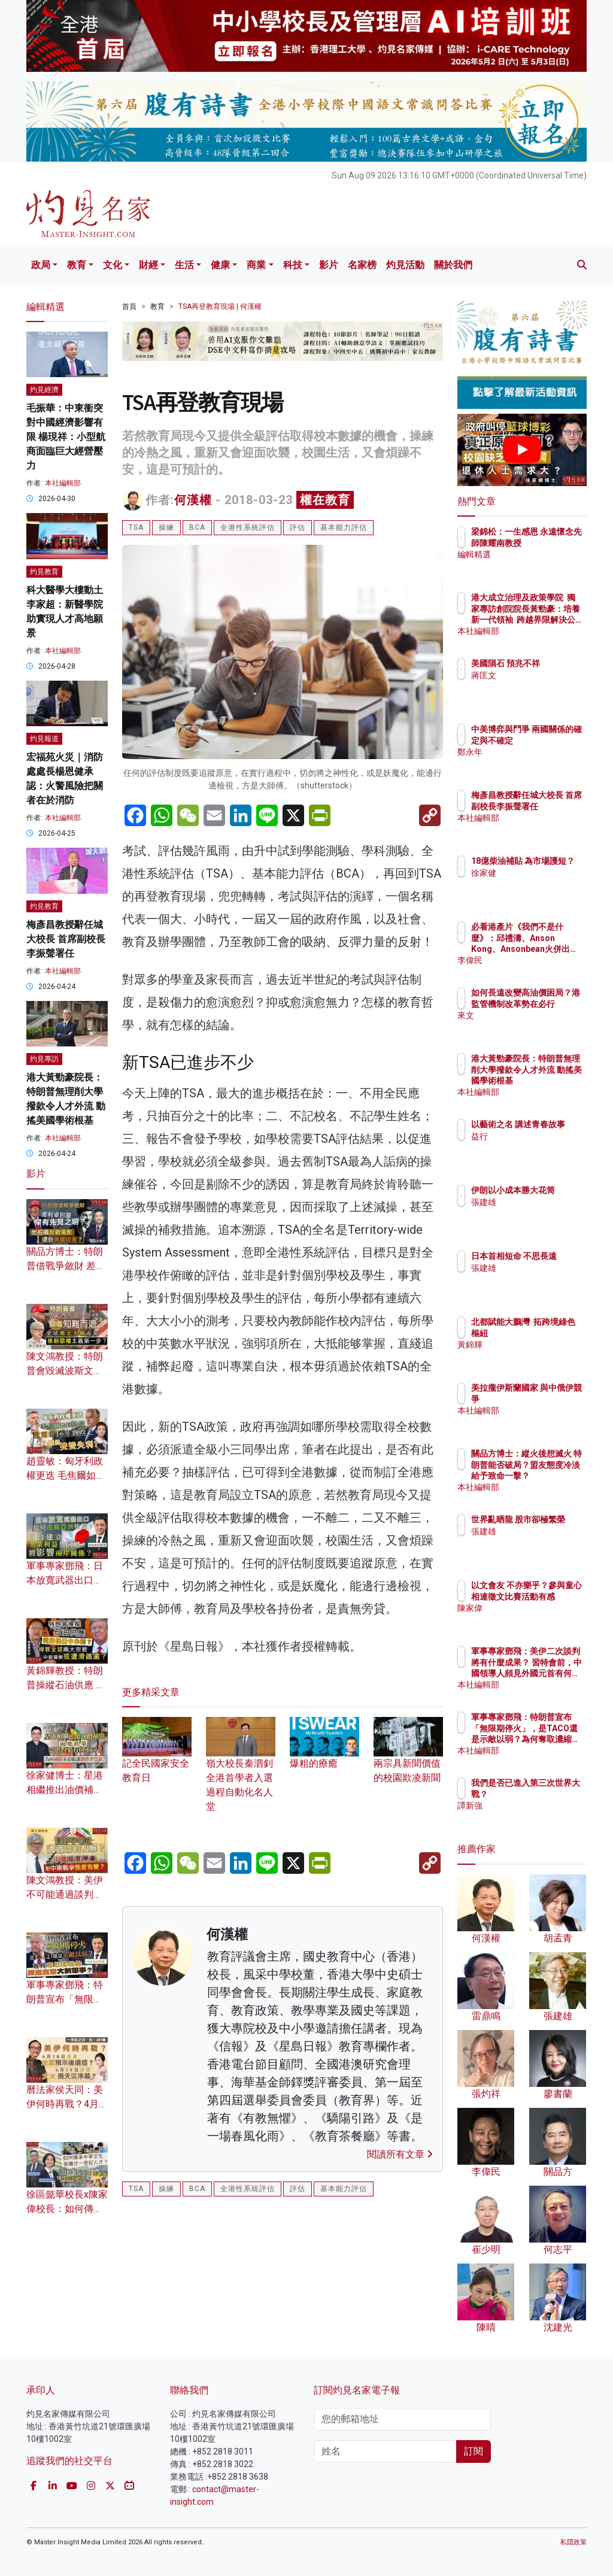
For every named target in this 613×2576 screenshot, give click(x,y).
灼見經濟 (44, 390)
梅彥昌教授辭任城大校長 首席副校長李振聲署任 (65, 939)
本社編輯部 (63, 483)
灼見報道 (44, 739)
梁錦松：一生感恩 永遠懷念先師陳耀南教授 (552, 542)
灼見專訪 (44, 1059)
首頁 (129, 306)
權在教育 (325, 500)
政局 (40, 265)
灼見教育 (44, 572)
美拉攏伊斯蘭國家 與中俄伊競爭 (552, 1398)
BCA (197, 527)
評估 (297, 527)
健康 (220, 265)
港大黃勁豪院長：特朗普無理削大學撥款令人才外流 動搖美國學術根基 (552, 1080)
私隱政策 (573, 2542)
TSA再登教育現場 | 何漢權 (220, 306)
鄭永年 (535, 762)
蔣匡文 (535, 686)
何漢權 (193, 500)
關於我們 (453, 265)
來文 (531, 1026)
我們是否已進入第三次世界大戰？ (552, 1793)
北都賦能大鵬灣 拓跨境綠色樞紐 (552, 1332)
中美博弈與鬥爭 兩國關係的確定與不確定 (552, 739)
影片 (328, 265)
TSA (136, 527)
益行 (531, 1147)
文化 (112, 265)
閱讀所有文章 (400, 2154)
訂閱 (473, 2451)
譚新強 (535, 1816)
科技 (292, 265)
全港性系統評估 (247, 527)
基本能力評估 (343, 527)
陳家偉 (535, 1619)
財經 (148, 265)
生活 (184, 265)
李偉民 (535, 960)
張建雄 (535, 1213)
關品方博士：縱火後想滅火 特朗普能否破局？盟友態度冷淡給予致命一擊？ (552, 1475)
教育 (76, 265)
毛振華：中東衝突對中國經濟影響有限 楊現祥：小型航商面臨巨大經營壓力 (65, 436)
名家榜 (362, 265)
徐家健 (535, 883)
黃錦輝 (535, 1355)
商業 (256, 265)
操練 (166, 527)
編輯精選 (540, 565)
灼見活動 (405, 265)
